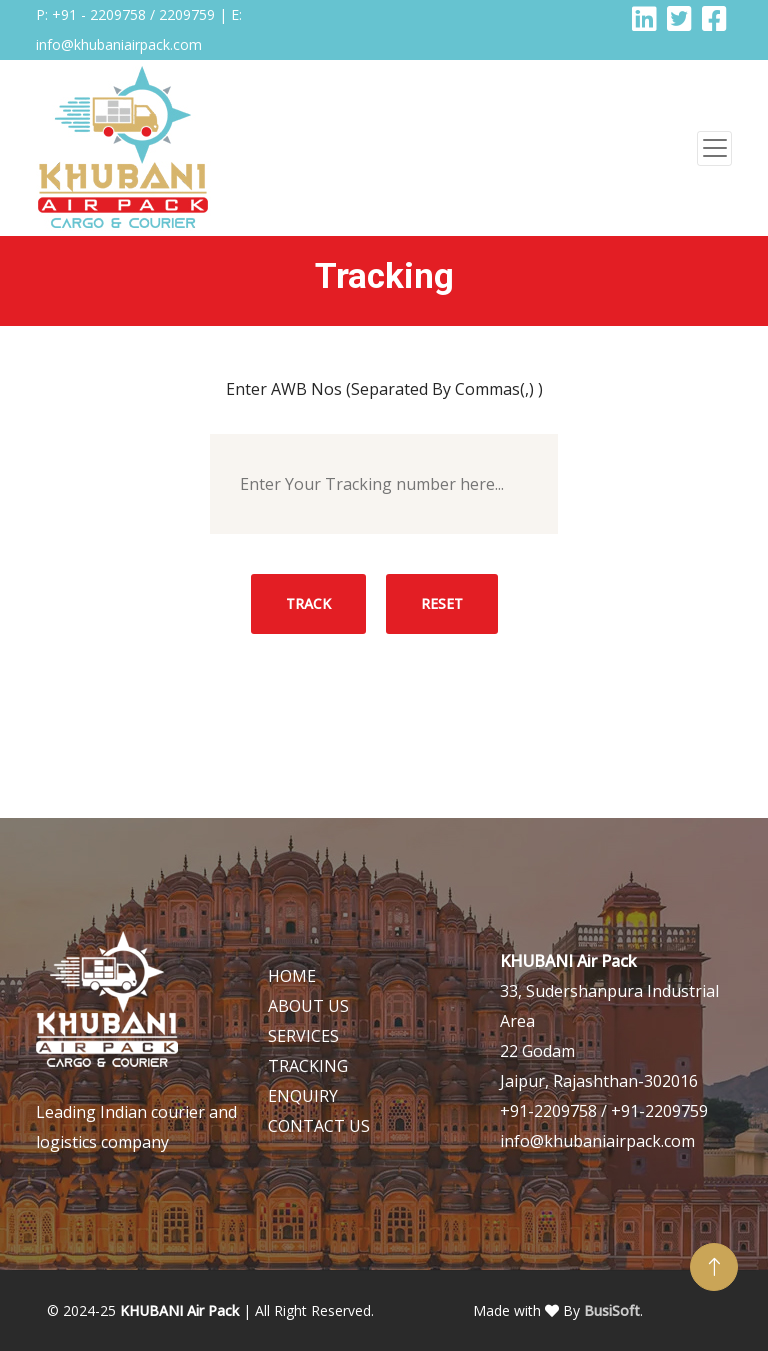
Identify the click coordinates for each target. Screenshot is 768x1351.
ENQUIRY (303, 1096)
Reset (442, 603)
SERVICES (303, 1036)
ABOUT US (308, 1006)
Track (308, 603)
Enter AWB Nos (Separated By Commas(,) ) (384, 389)
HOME (292, 976)
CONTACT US (319, 1126)
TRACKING (308, 1066)
